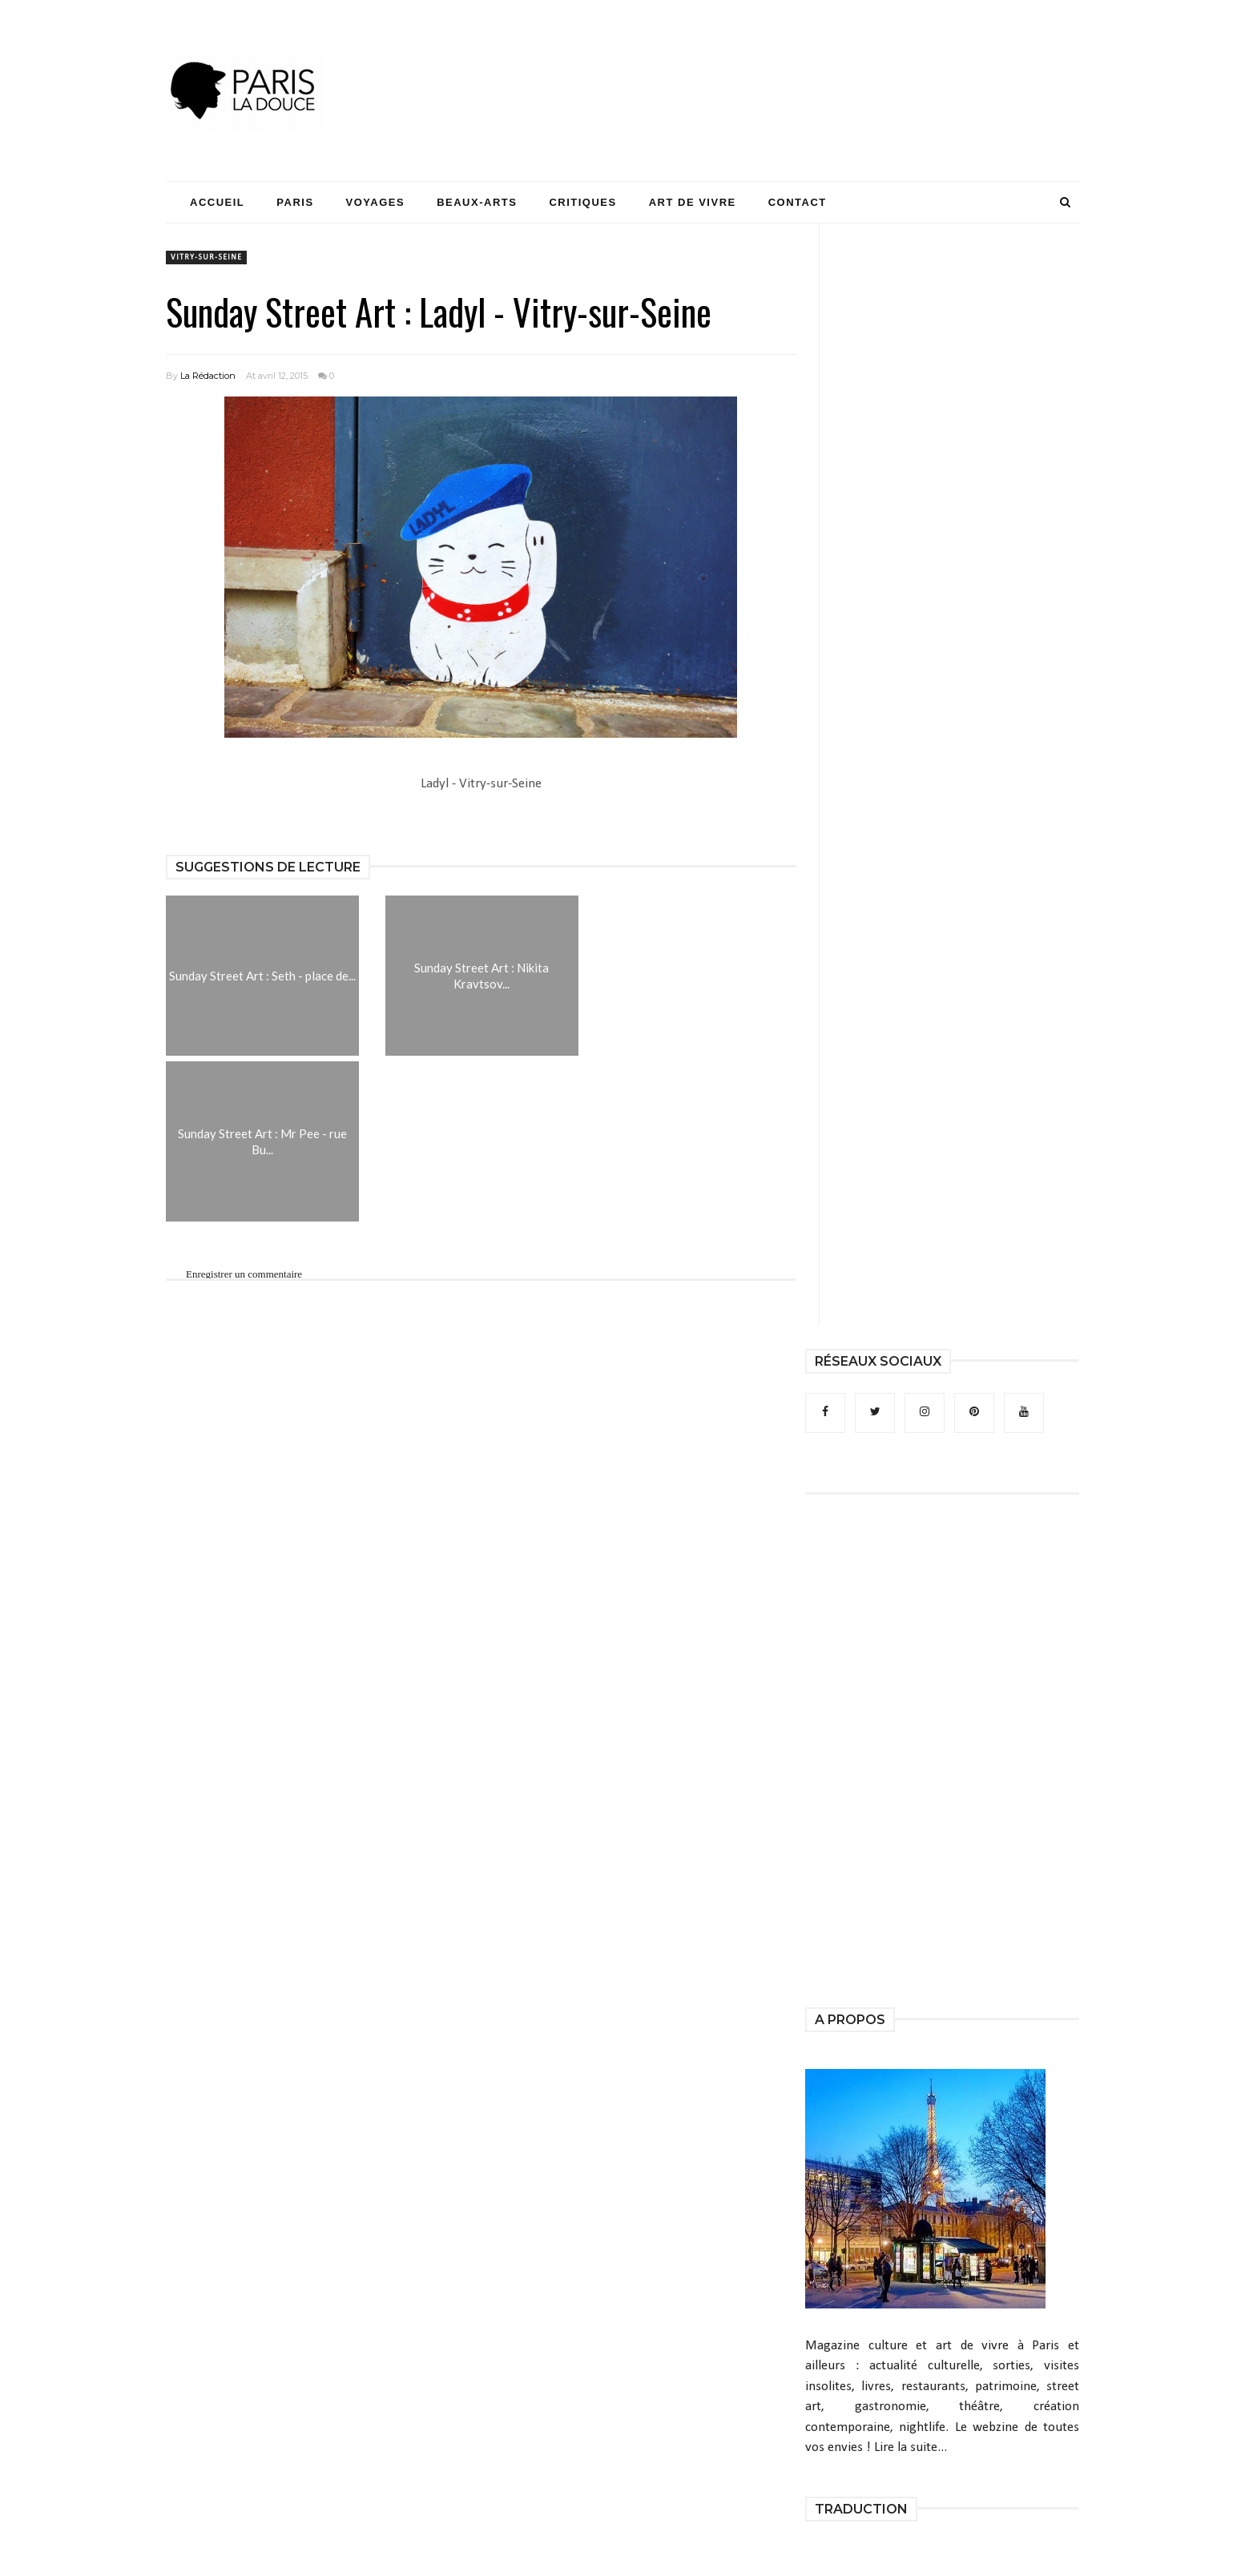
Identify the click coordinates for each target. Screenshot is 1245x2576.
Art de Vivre (692, 202)
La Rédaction (208, 375)
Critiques (582, 202)
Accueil (217, 202)
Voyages (375, 202)
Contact (797, 202)
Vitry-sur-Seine (206, 257)
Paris (294, 202)
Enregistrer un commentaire (244, 1274)
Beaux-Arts (477, 202)
